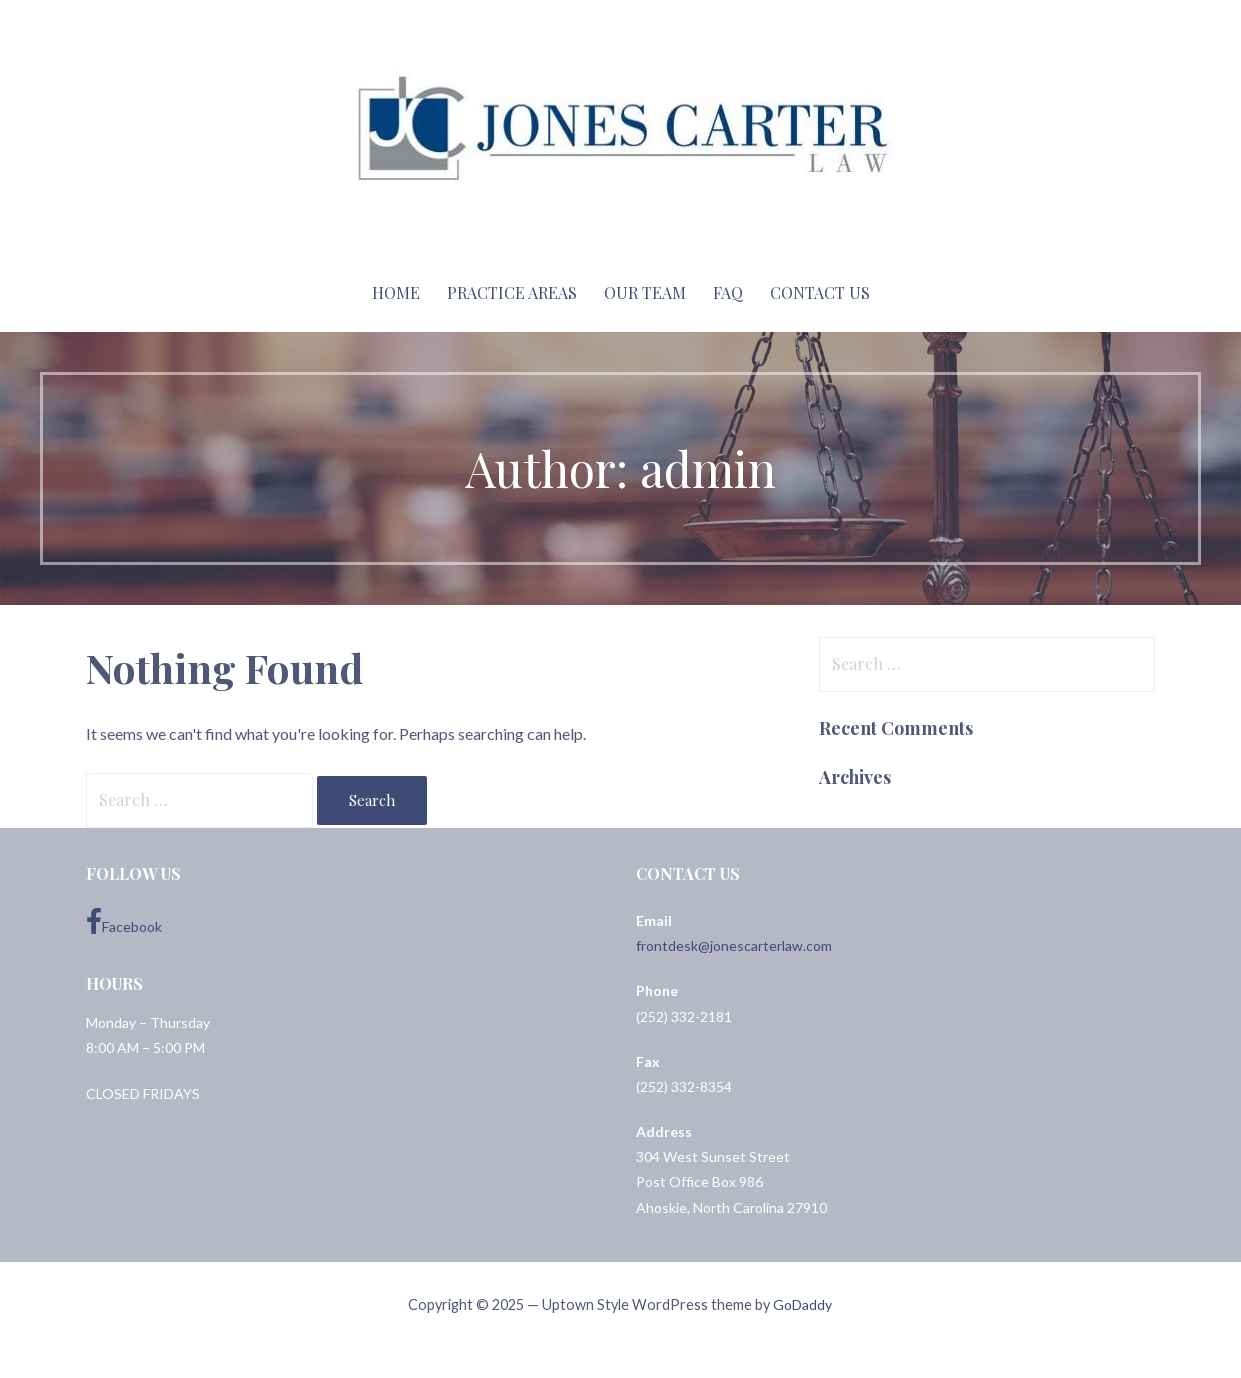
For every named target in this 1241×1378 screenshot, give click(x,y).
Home (396, 292)
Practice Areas (512, 292)
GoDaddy (802, 1304)
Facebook (124, 922)
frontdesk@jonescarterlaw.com (734, 945)
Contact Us (820, 292)
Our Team (645, 292)
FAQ (728, 292)
